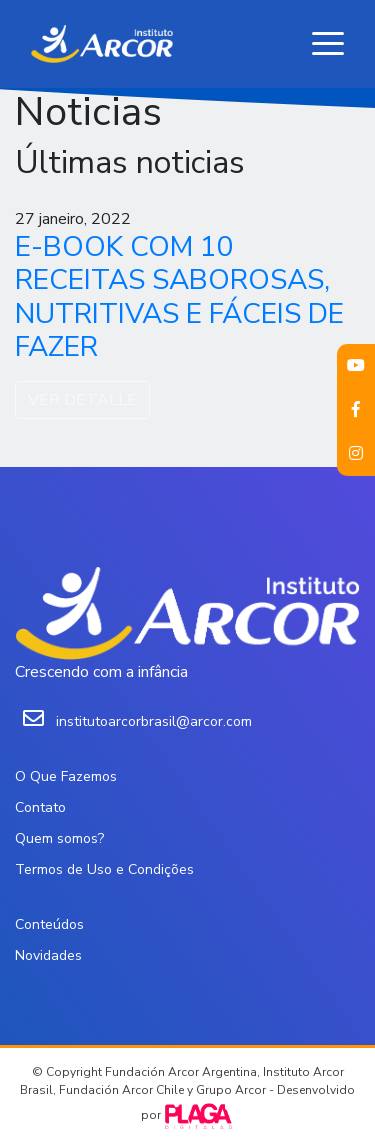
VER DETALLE (82, 400)
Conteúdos (49, 924)
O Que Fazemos (66, 776)
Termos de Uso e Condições (104, 869)
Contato (40, 807)
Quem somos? (59, 838)
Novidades (48, 955)
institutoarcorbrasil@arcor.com (154, 721)
